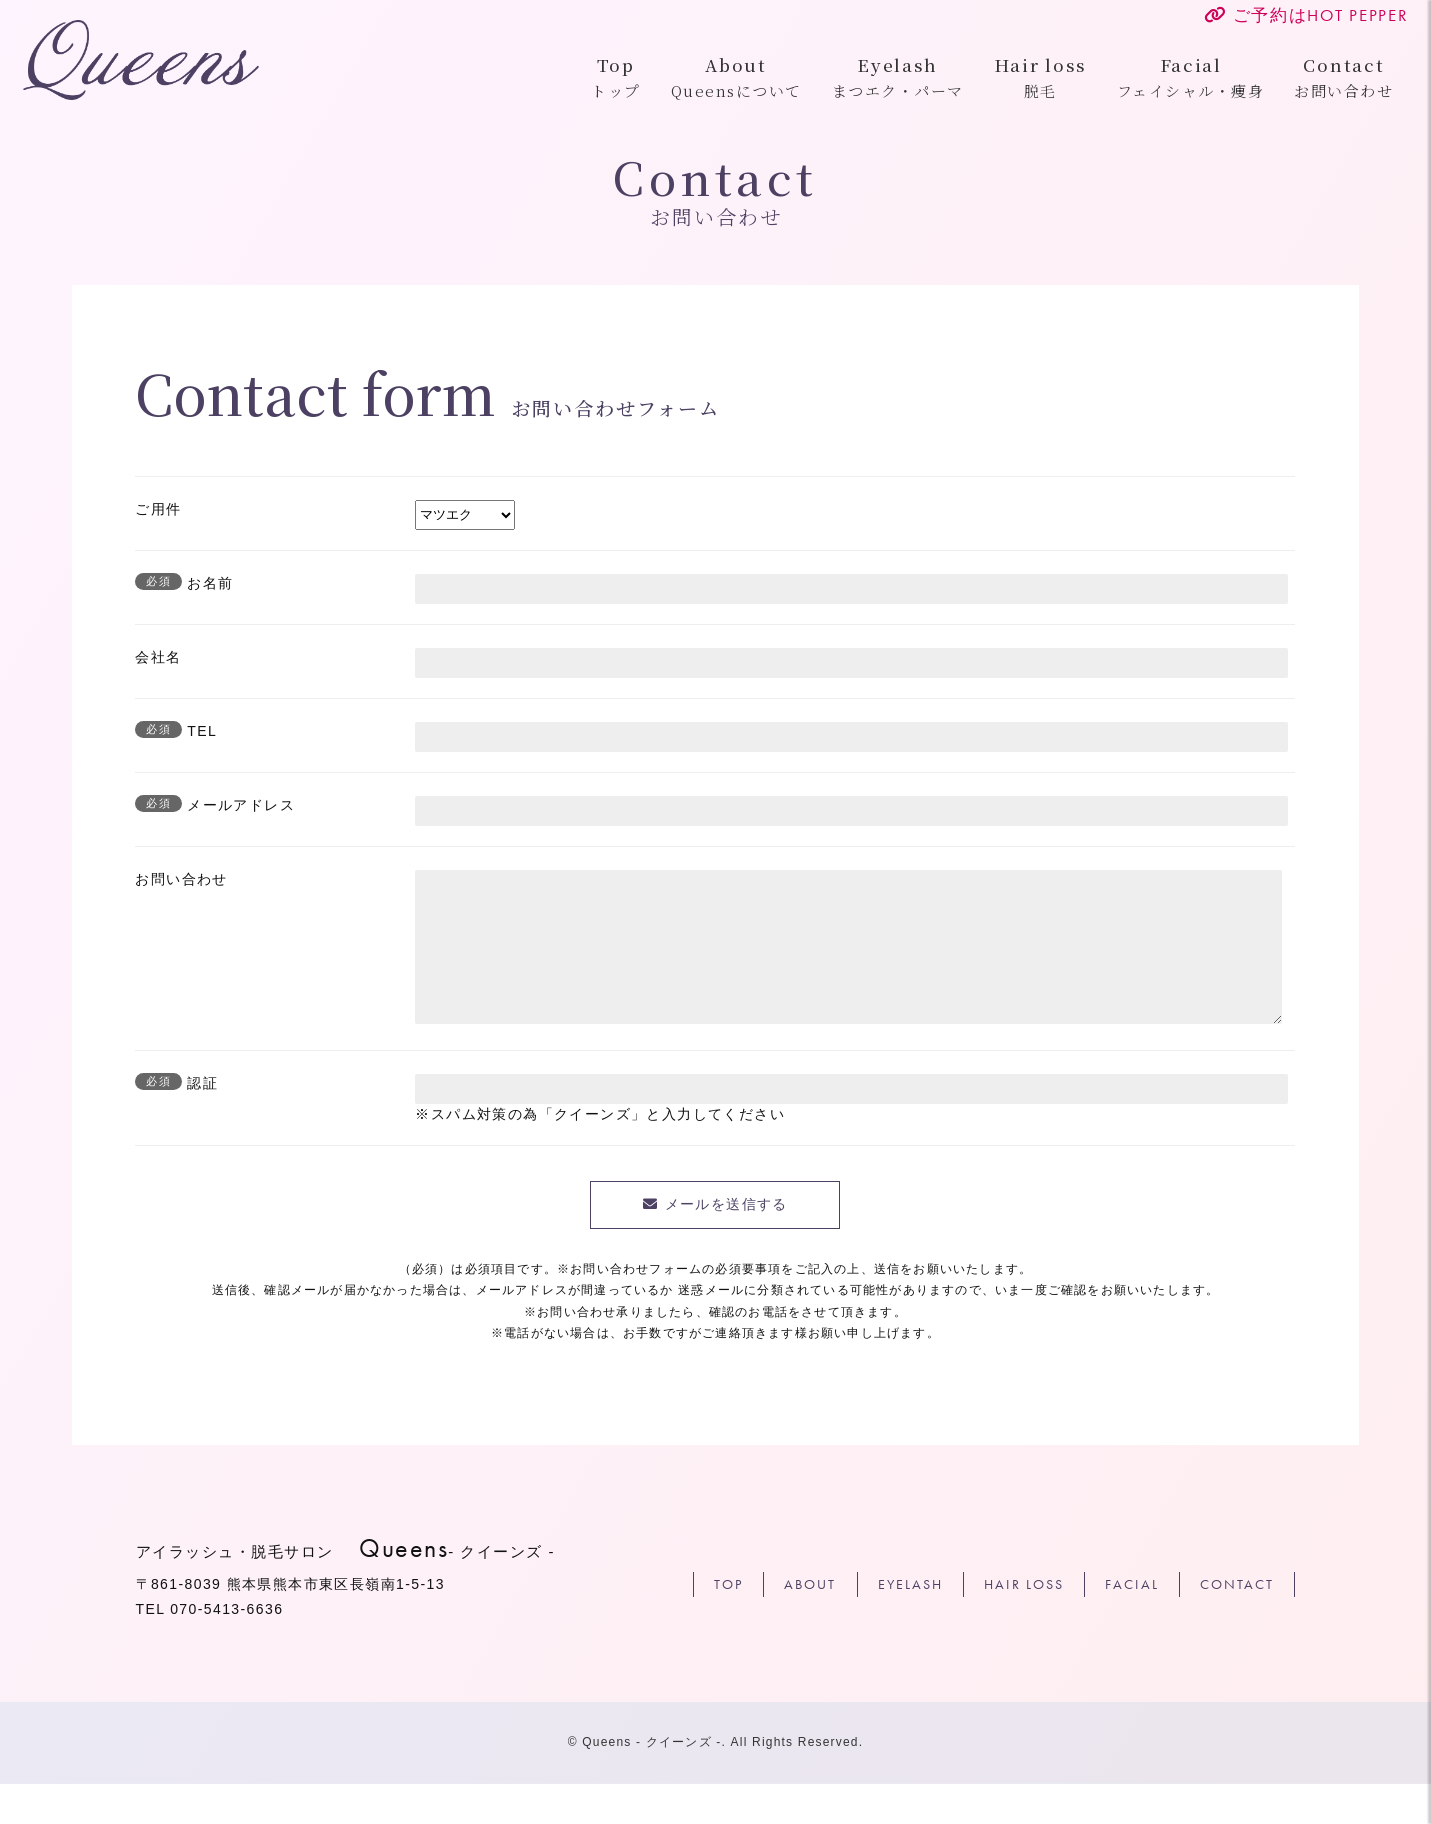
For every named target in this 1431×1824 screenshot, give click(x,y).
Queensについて (687, 78)
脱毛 (991, 78)
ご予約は (1257, 15)
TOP (728, 1624)
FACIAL (1132, 1624)
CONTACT (1237, 1624)
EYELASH (911, 1624)
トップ (567, 78)
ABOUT (810, 1624)
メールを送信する (726, 1244)
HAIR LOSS (1024, 1624)
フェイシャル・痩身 (1142, 78)
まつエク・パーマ (849, 78)
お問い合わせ (1294, 78)
